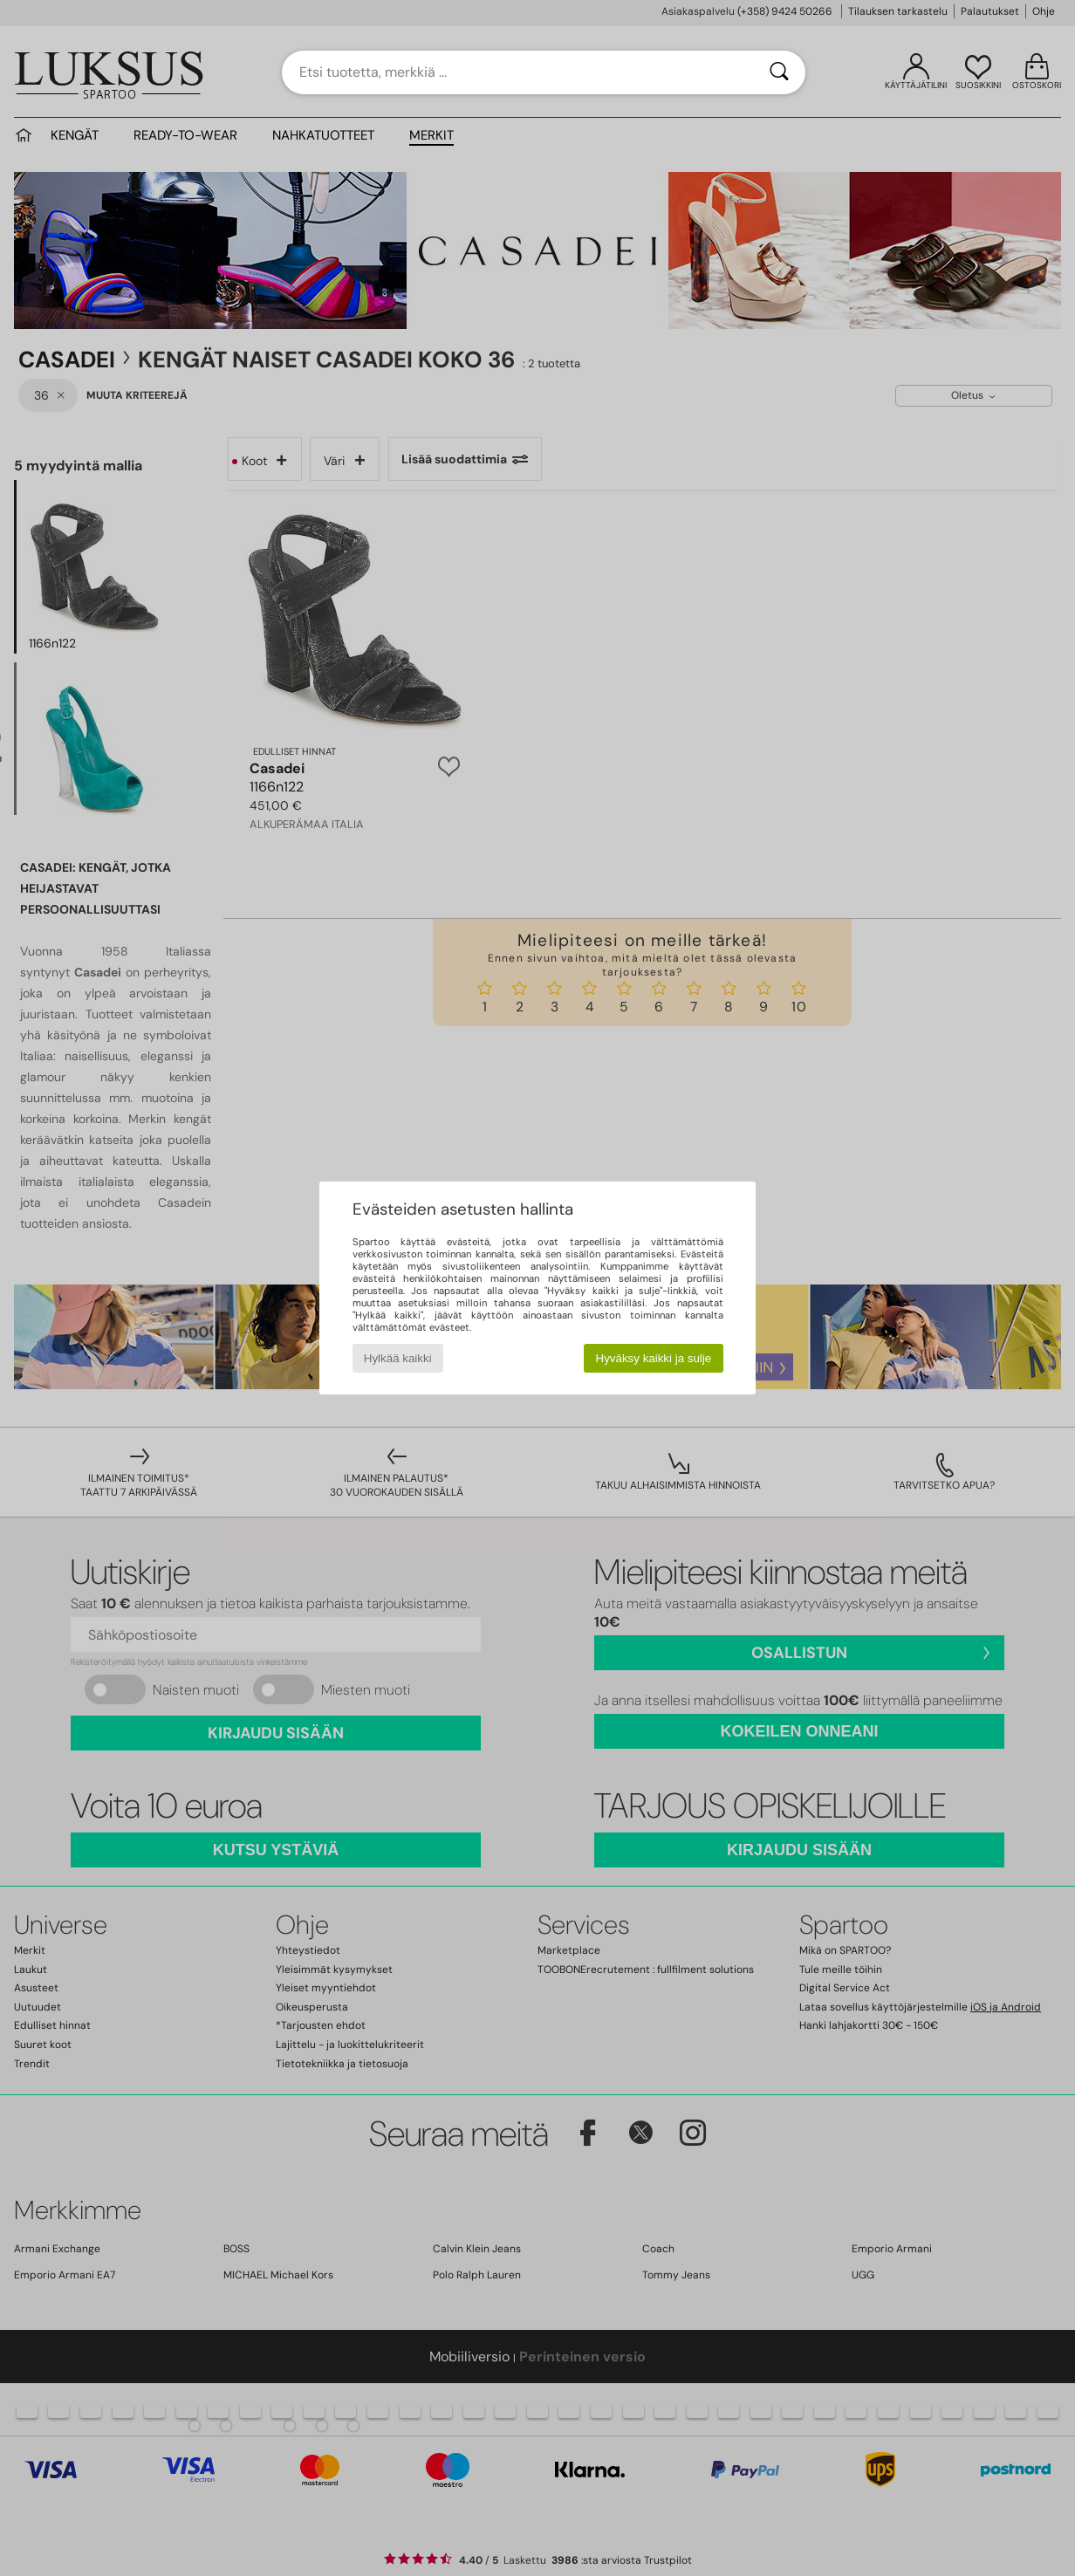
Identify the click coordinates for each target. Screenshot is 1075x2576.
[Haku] (779, 72)
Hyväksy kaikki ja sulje (654, 1358)
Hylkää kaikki (398, 1358)
